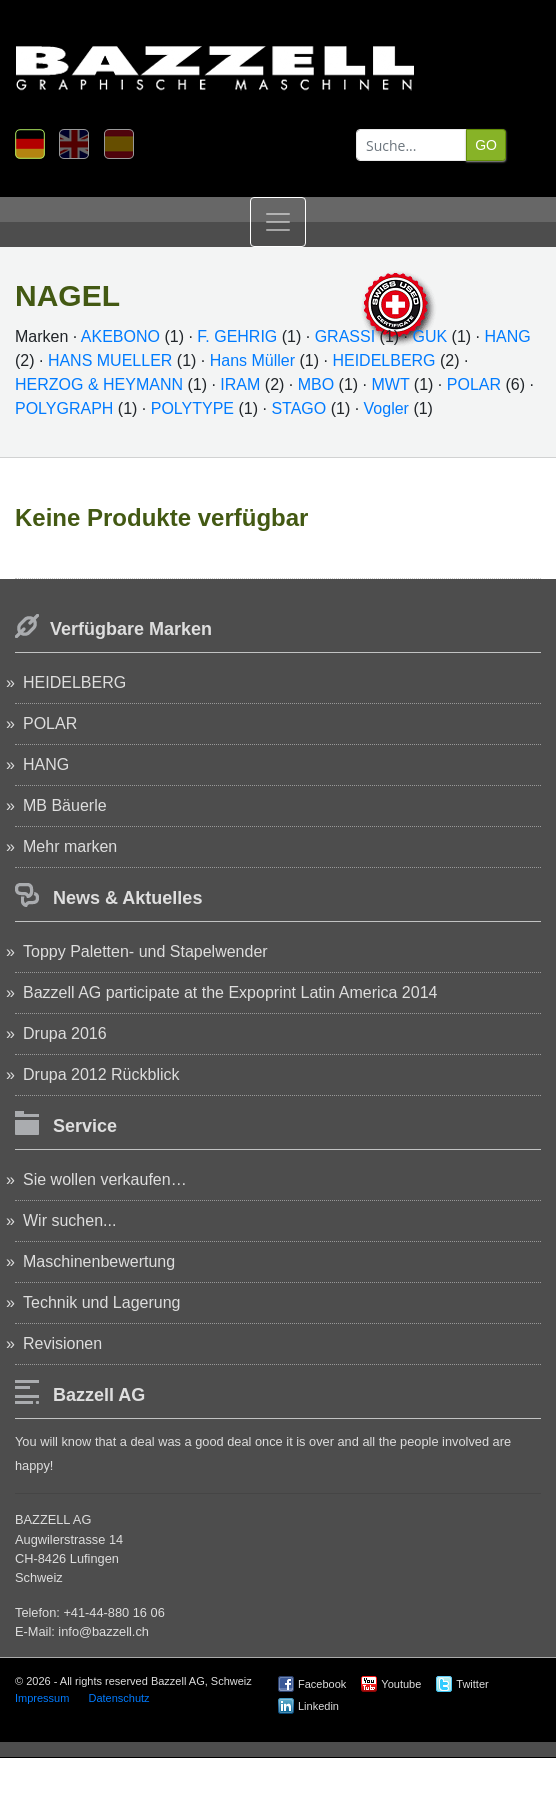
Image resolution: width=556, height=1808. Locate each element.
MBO (316, 384)
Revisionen (62, 1343)
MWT (391, 384)
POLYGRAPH (64, 408)
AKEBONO (120, 336)
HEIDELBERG (383, 360)
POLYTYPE (192, 408)
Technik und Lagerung (101, 1302)
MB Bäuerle (65, 805)
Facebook (322, 1684)
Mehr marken (70, 846)
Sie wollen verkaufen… (105, 1179)
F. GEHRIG (237, 336)
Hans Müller (252, 360)
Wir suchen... (69, 1220)
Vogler (389, 408)
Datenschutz (118, 1698)
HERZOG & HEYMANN (99, 384)
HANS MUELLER (110, 360)
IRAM (240, 384)
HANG (507, 336)
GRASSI (345, 336)
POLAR (474, 384)
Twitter (472, 1684)
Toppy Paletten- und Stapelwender (145, 951)
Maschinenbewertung (99, 1261)
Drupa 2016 (65, 1033)
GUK (429, 336)
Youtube (401, 1684)
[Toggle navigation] (278, 222)
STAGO (298, 408)
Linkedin (318, 1706)
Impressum (42, 1698)
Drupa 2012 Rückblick (101, 1074)
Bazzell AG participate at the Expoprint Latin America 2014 (230, 992)
